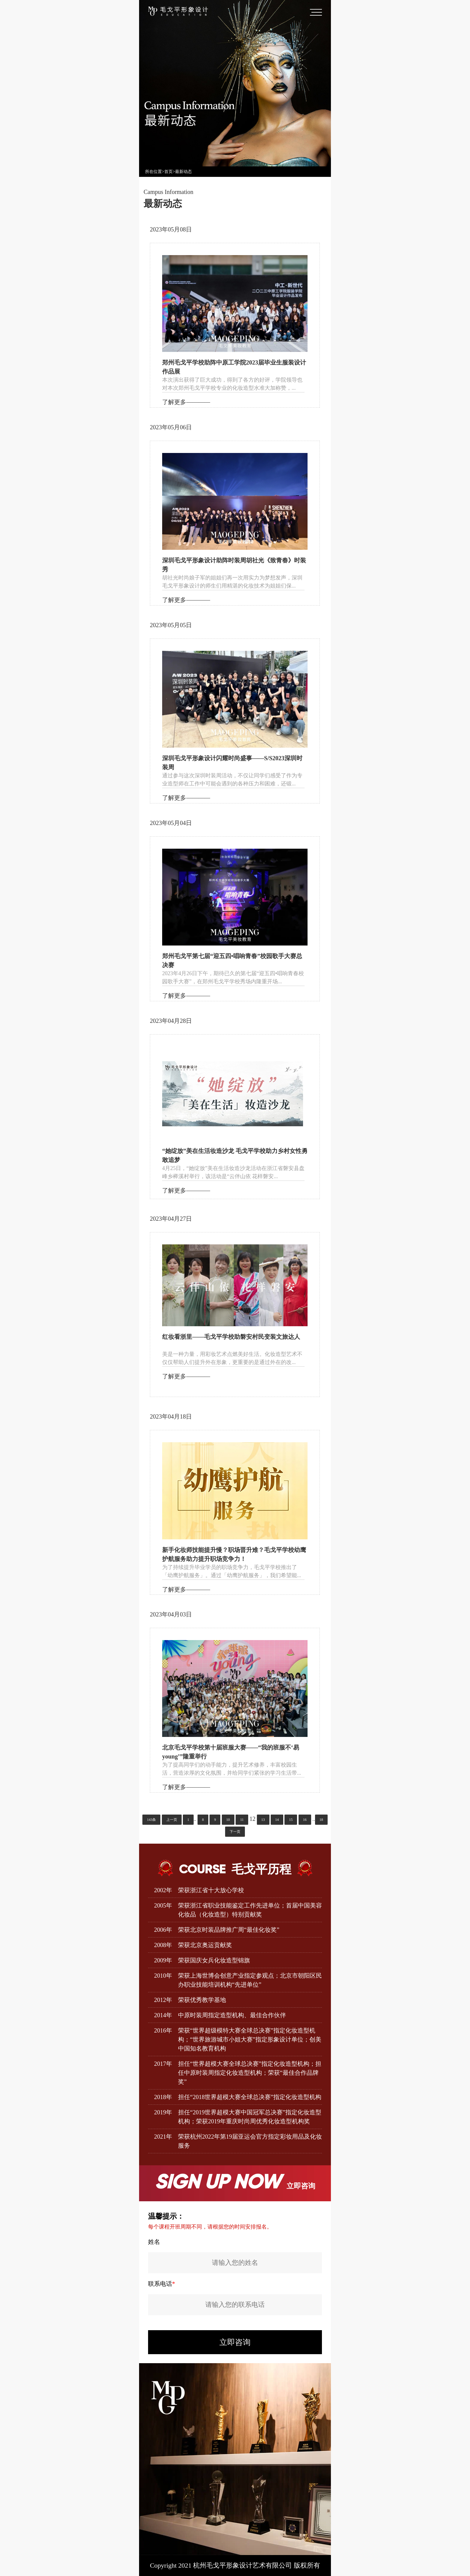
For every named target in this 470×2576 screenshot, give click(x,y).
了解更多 (174, 402)
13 (263, 1820)
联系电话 (161, 2283)
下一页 (235, 1832)
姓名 (154, 2241)
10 (228, 1820)
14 (277, 1820)
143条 (151, 1820)
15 (291, 1820)
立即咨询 (235, 2342)
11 (242, 1820)
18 (321, 1820)
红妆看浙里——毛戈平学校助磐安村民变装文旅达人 (231, 1336)
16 (305, 1820)
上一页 (171, 1820)
